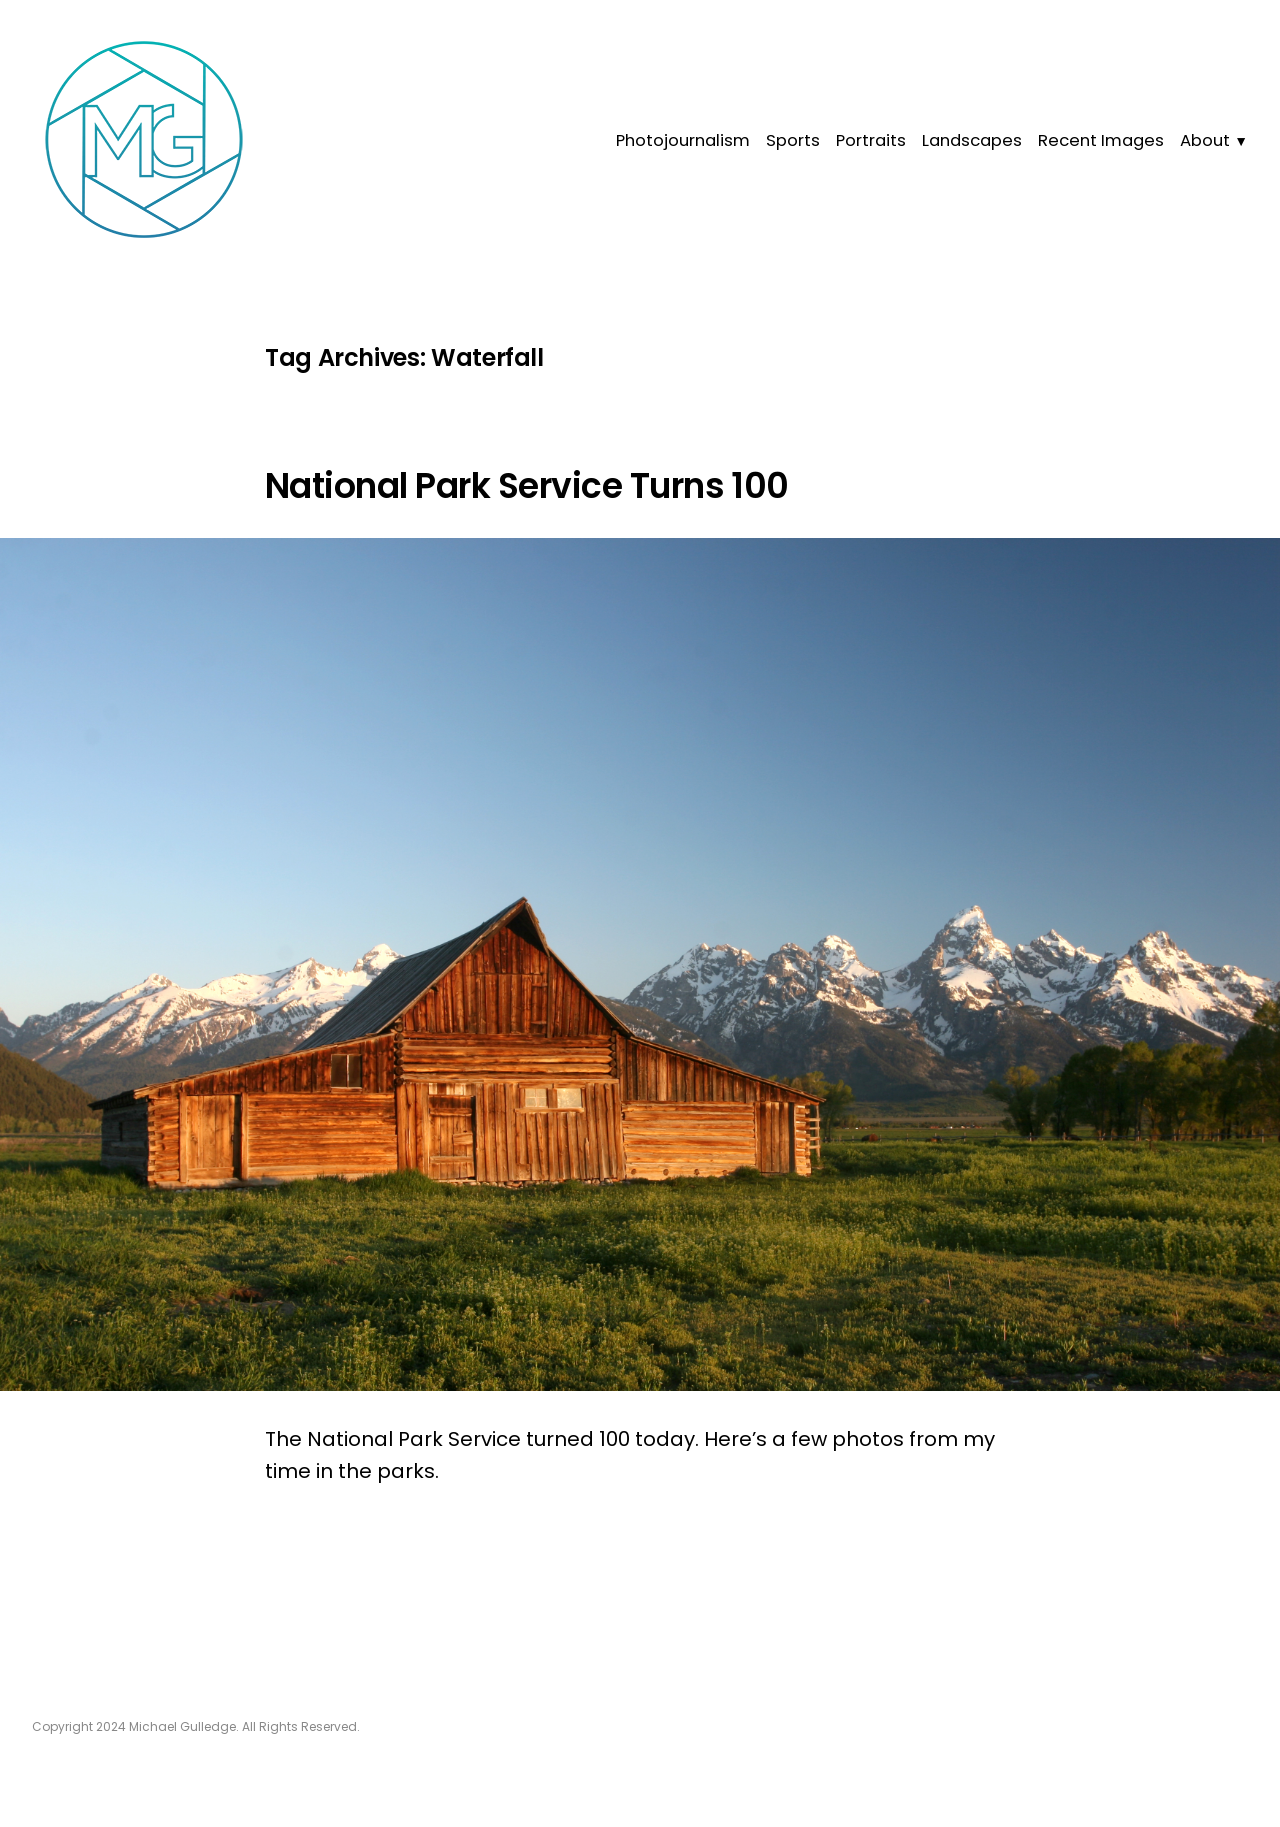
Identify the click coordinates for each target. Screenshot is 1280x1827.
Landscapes (972, 140)
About (1205, 140)
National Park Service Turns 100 (527, 486)
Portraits (871, 140)
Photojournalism (683, 140)
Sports (793, 140)
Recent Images (1101, 140)
